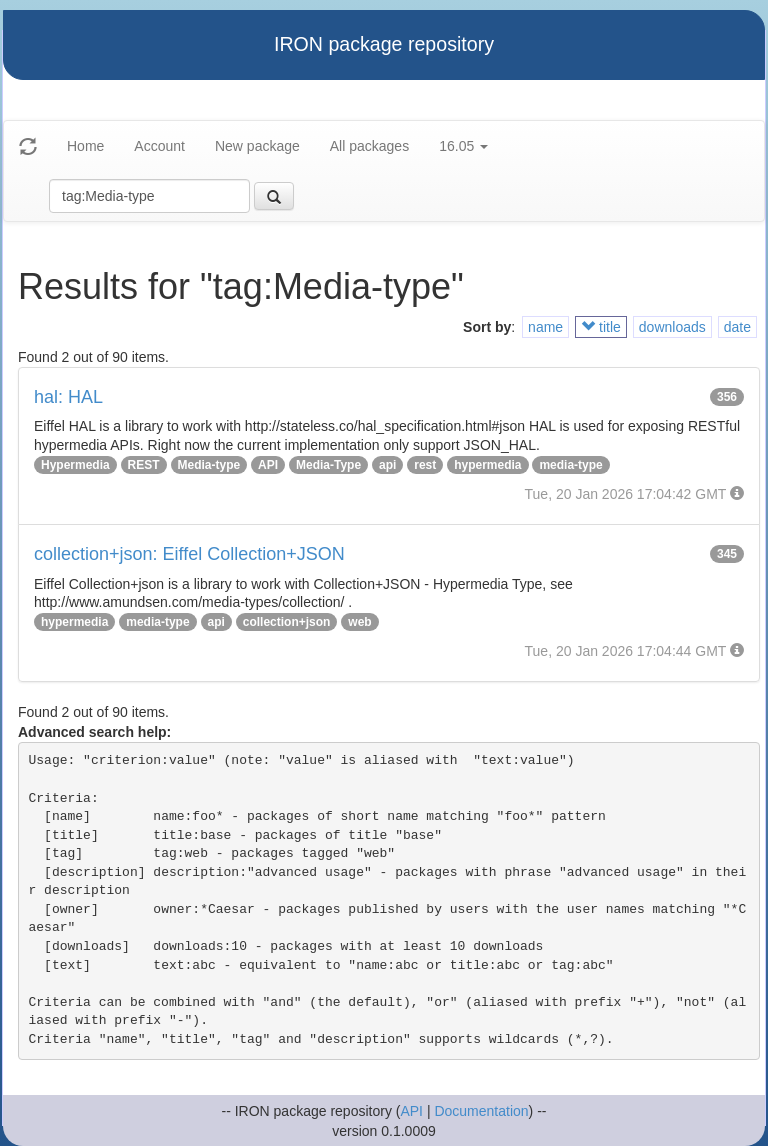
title (601, 327)
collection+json (287, 622)
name (545, 327)
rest (425, 465)
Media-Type (328, 465)
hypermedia (487, 465)
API (268, 465)
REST (144, 465)
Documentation (481, 1111)
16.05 (463, 146)
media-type (570, 465)
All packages (369, 146)
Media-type (209, 465)
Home (85, 146)
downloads (672, 327)
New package (257, 146)
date (737, 327)
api (387, 465)
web (359, 622)
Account (159, 146)
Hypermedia (75, 465)
